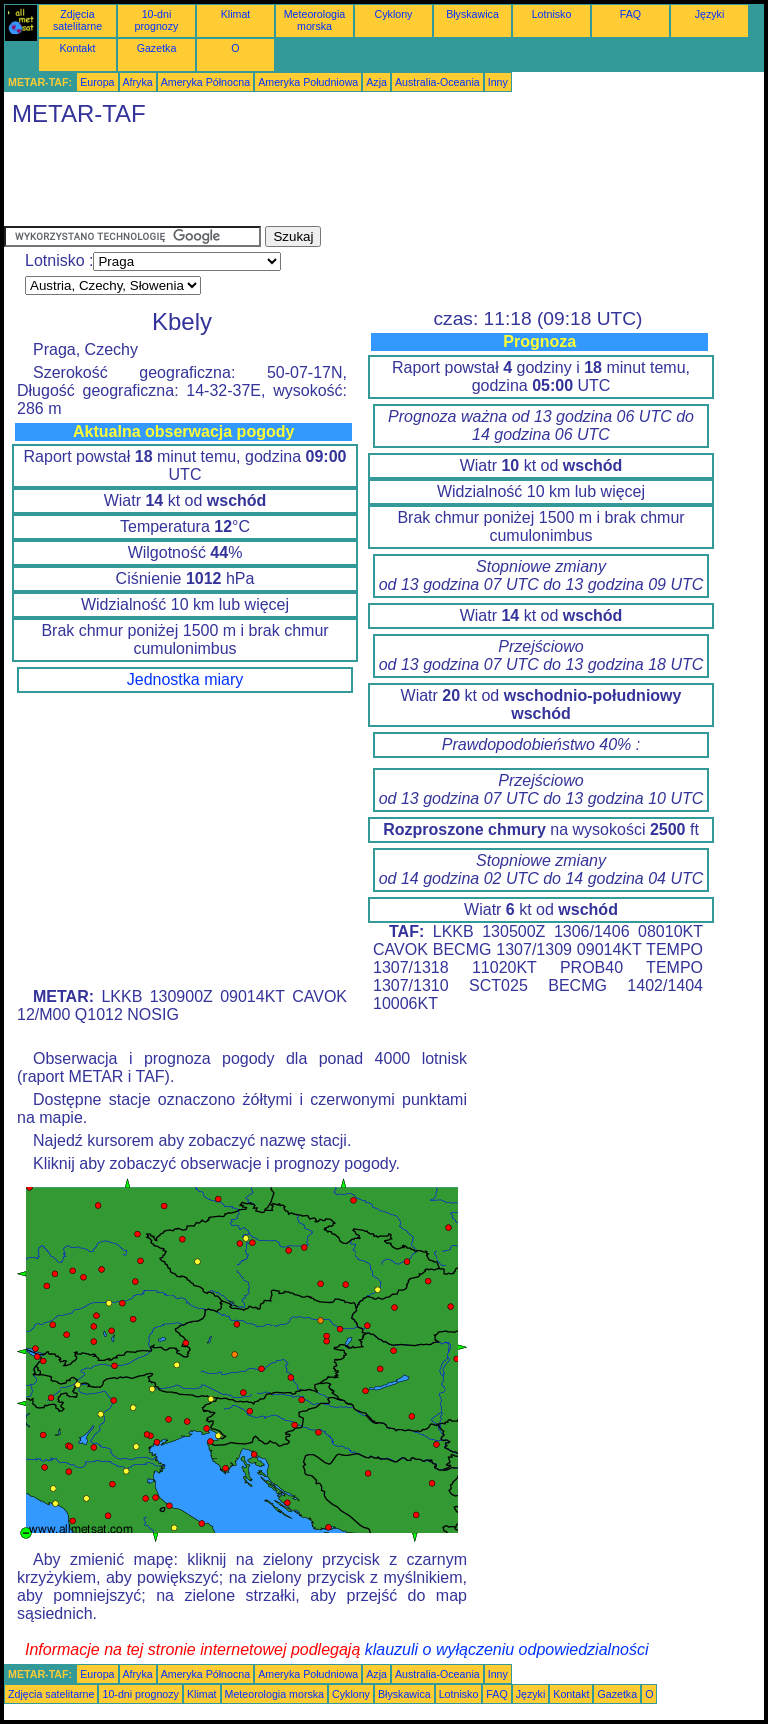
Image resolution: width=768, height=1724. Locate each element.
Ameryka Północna (205, 82)
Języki (710, 14)
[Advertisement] (368, 181)
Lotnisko (552, 14)
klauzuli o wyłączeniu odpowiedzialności (507, 1649)
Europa (97, 82)
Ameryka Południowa (308, 82)
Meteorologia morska (315, 20)
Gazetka (157, 48)
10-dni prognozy (157, 20)
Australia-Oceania (437, 82)
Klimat (236, 14)
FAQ (630, 14)
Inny (498, 82)
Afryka (138, 82)
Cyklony (394, 14)
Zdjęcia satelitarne (77, 20)
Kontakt (77, 48)
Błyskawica (472, 14)
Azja (376, 82)
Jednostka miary (185, 679)
